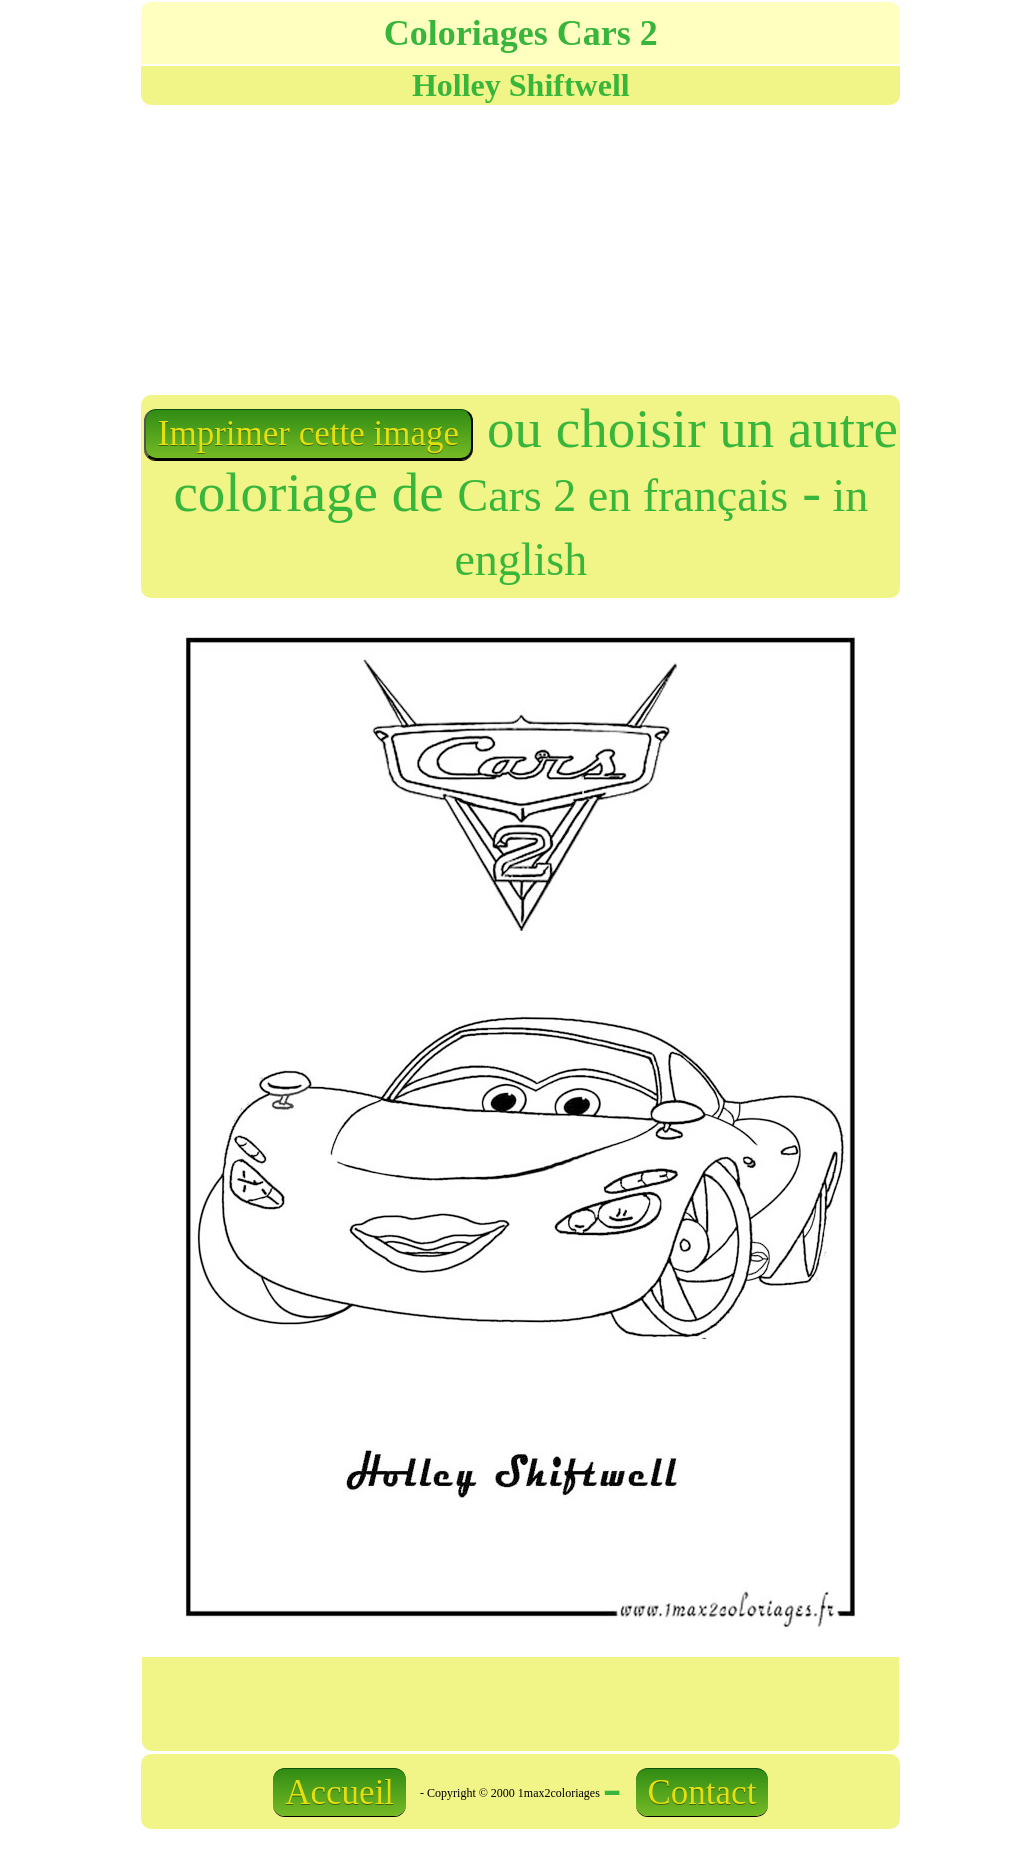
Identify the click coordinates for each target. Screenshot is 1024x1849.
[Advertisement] (329, 248)
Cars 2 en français (622, 495)
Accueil (339, 1792)
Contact (702, 1792)
